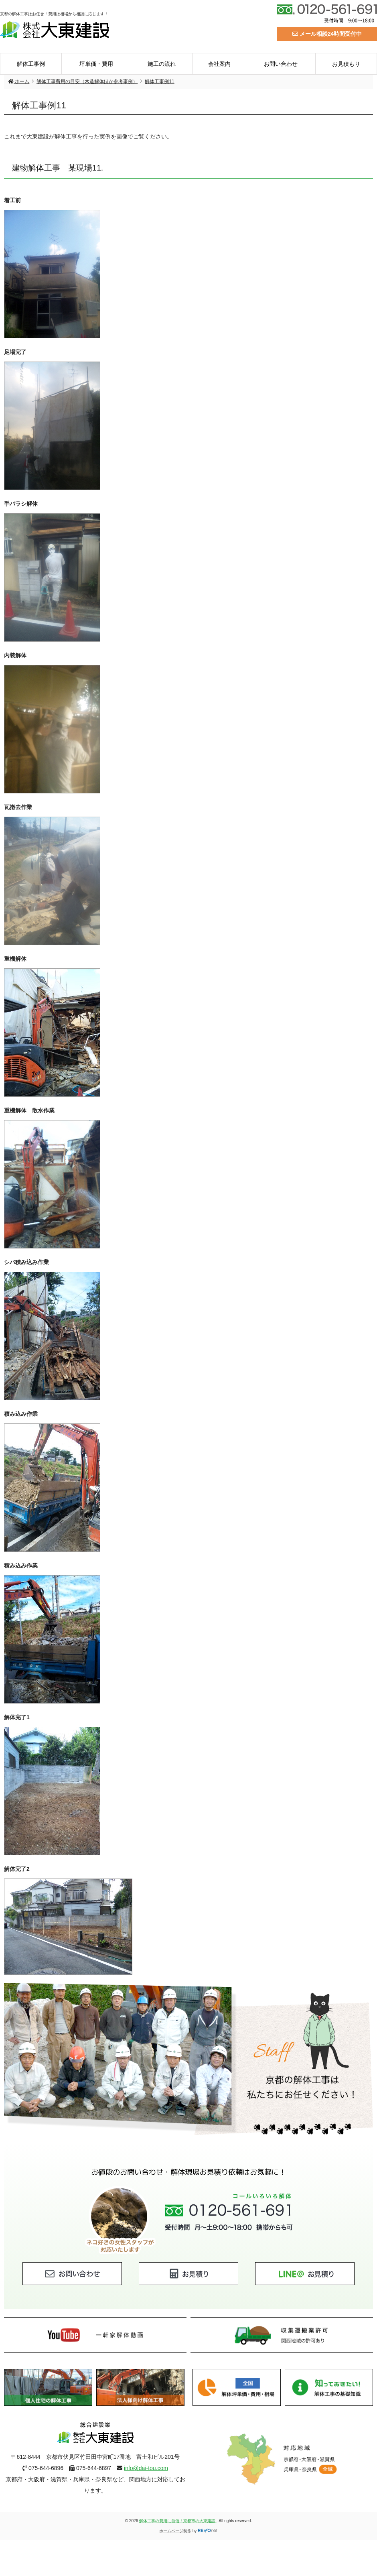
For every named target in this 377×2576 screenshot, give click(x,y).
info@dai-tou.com (146, 2468)
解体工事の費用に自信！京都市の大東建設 (178, 2521)
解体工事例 (31, 64)
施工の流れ (162, 64)
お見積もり (346, 64)
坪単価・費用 (96, 64)
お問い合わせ (281, 64)
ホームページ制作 (175, 2531)
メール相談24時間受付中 (327, 33)
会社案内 (219, 64)
